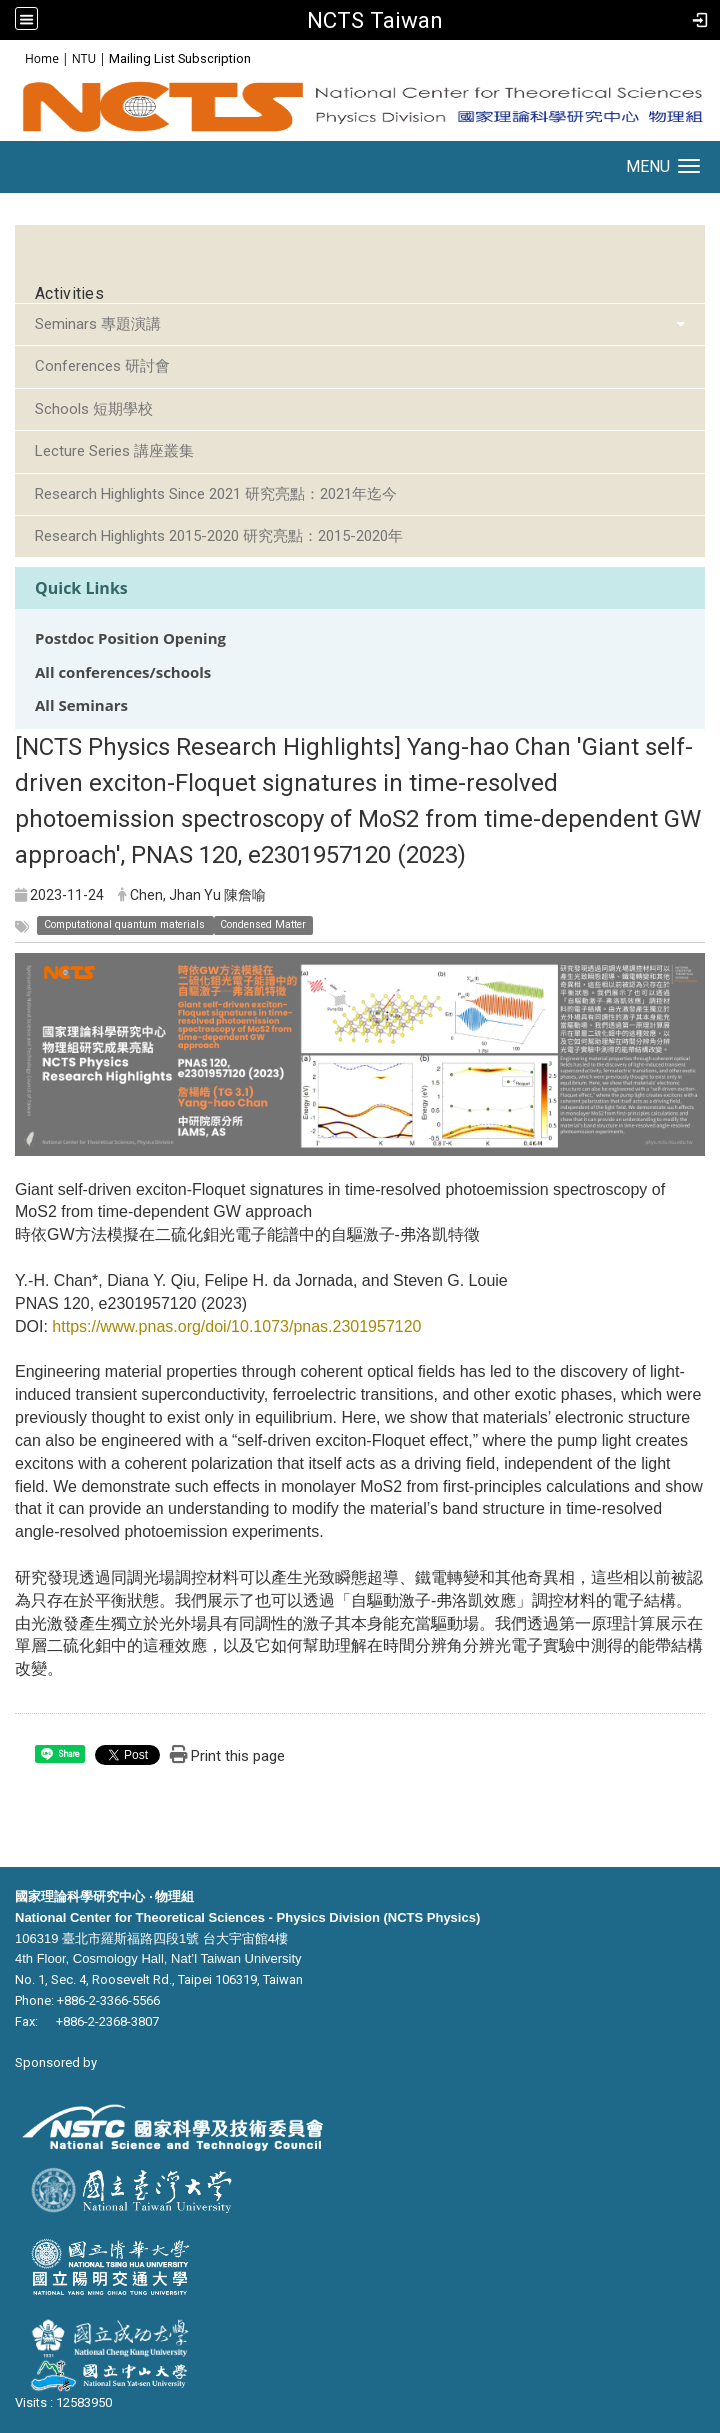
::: (14, 57)
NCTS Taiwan (375, 20)
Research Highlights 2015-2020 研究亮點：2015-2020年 (219, 536)
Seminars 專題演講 (98, 324)
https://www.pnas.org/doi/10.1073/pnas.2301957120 (236, 1326)
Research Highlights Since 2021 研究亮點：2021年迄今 (216, 494)
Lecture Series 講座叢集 (114, 451)
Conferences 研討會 (102, 366)
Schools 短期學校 (94, 409)
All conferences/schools (123, 672)
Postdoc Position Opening (130, 638)
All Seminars (81, 705)
